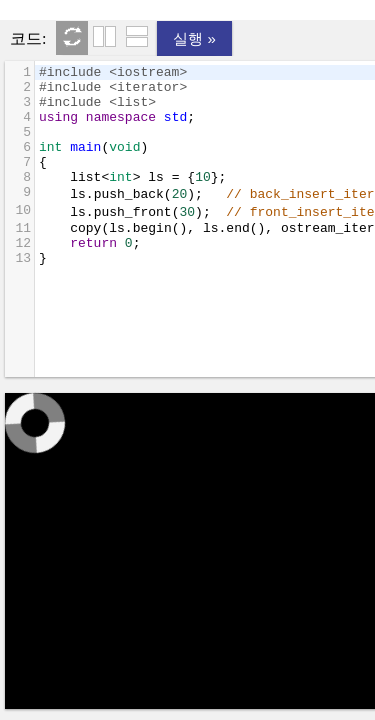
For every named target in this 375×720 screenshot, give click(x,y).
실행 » (194, 38)
